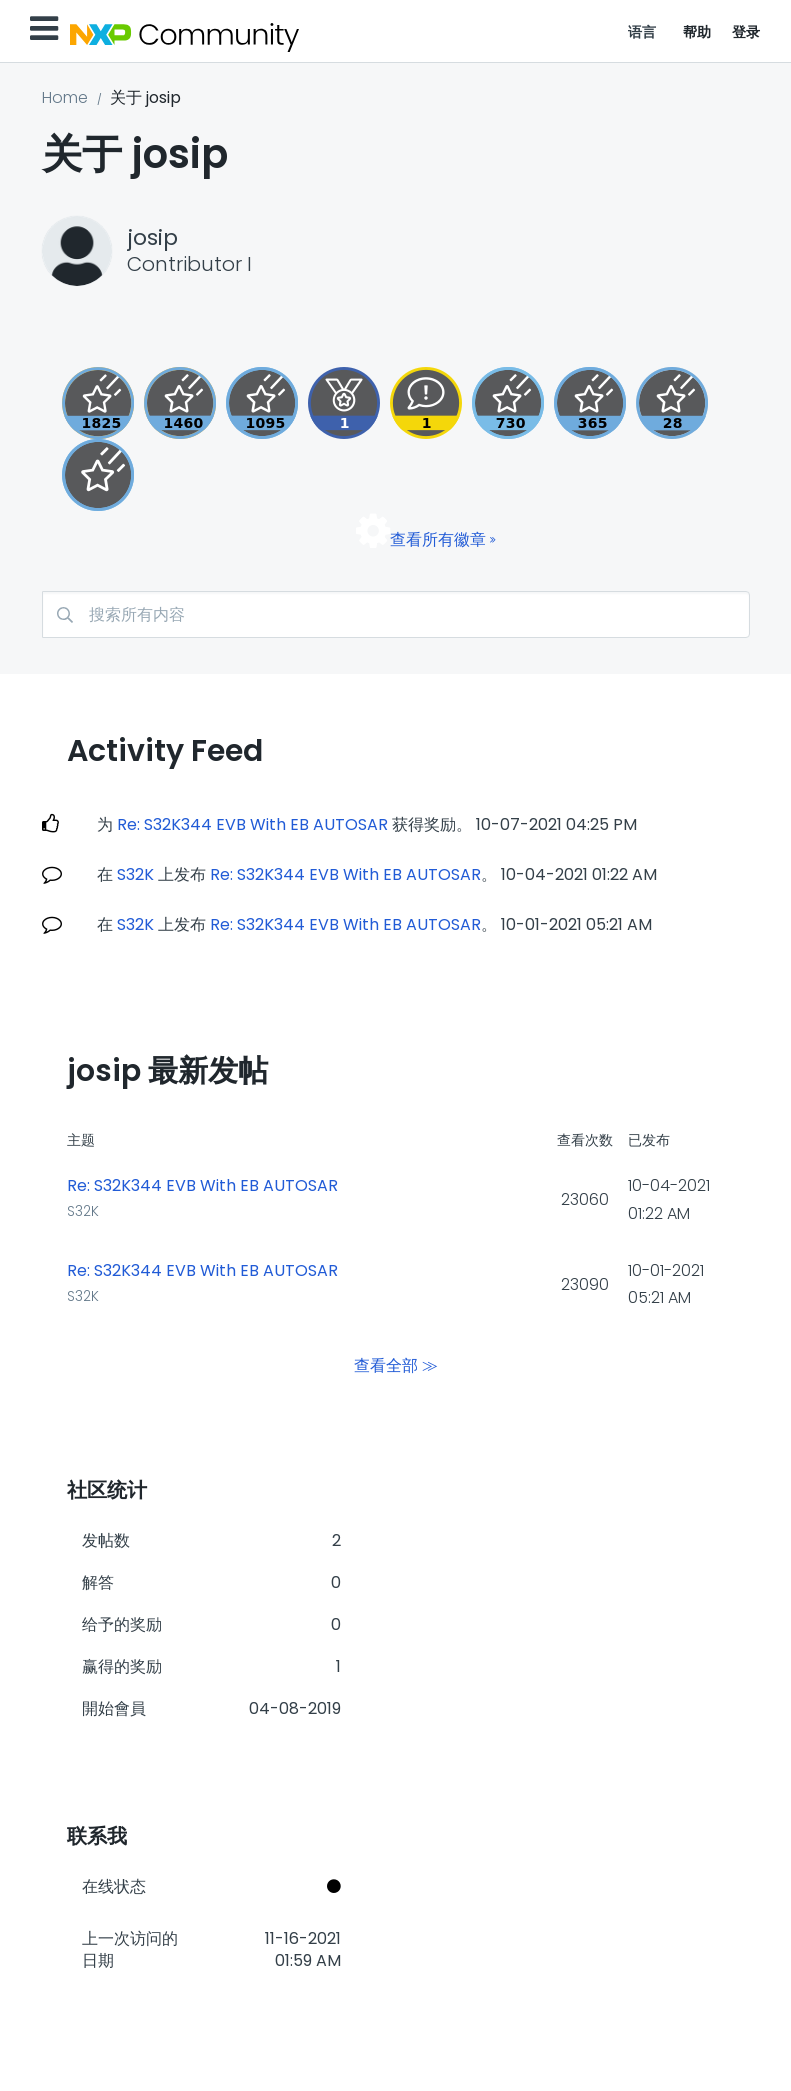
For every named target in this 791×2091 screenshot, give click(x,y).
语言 (642, 32)
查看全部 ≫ (396, 1365)
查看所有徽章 (438, 539)
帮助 (697, 32)
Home (65, 97)
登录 (746, 32)
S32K (135, 874)
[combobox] (396, 614)
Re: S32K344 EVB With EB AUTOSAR (252, 824)
